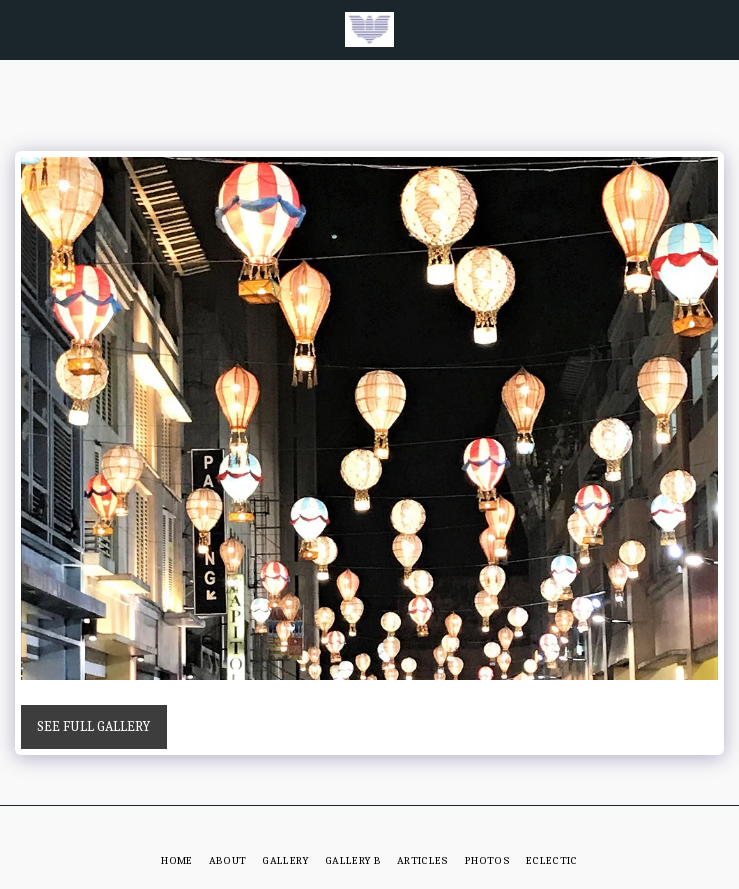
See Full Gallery (93, 726)
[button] (22, 28)
